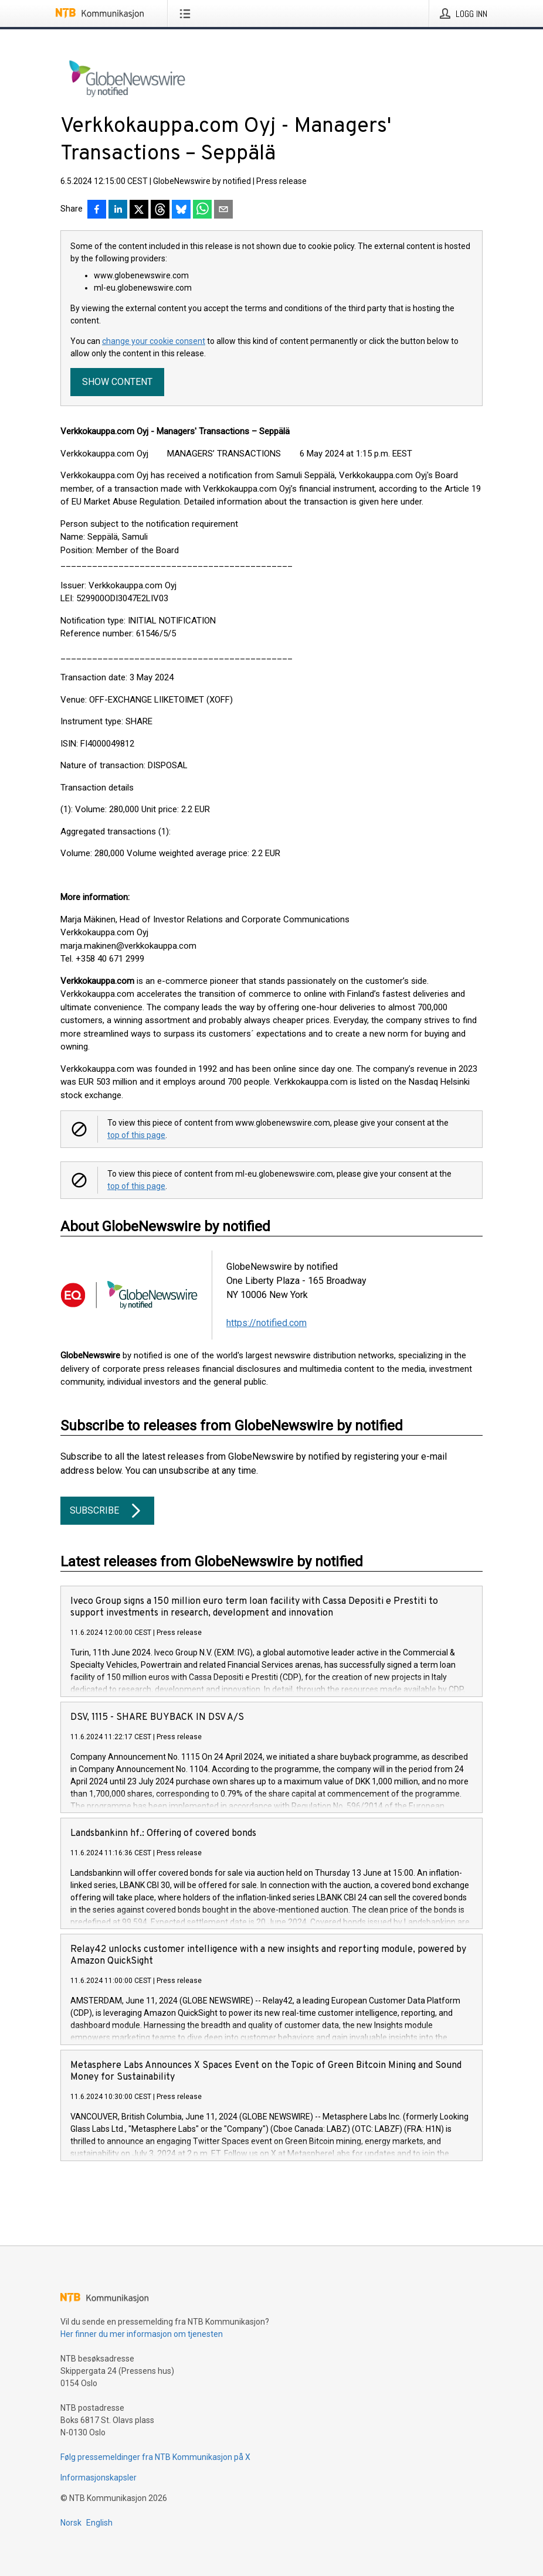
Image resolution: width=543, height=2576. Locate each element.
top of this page (136, 1135)
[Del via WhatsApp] (202, 210)
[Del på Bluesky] (181, 210)
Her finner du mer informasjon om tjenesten (141, 2334)
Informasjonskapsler (98, 2477)
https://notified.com (266, 1322)
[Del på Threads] (160, 210)
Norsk (71, 2522)
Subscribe (107, 1510)
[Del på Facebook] (96, 210)
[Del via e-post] (223, 210)
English (99, 2522)
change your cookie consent (153, 341)
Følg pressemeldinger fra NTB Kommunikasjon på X (155, 2457)
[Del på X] (139, 210)
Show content (117, 381)
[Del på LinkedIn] (117, 210)
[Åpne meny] (187, 13)
